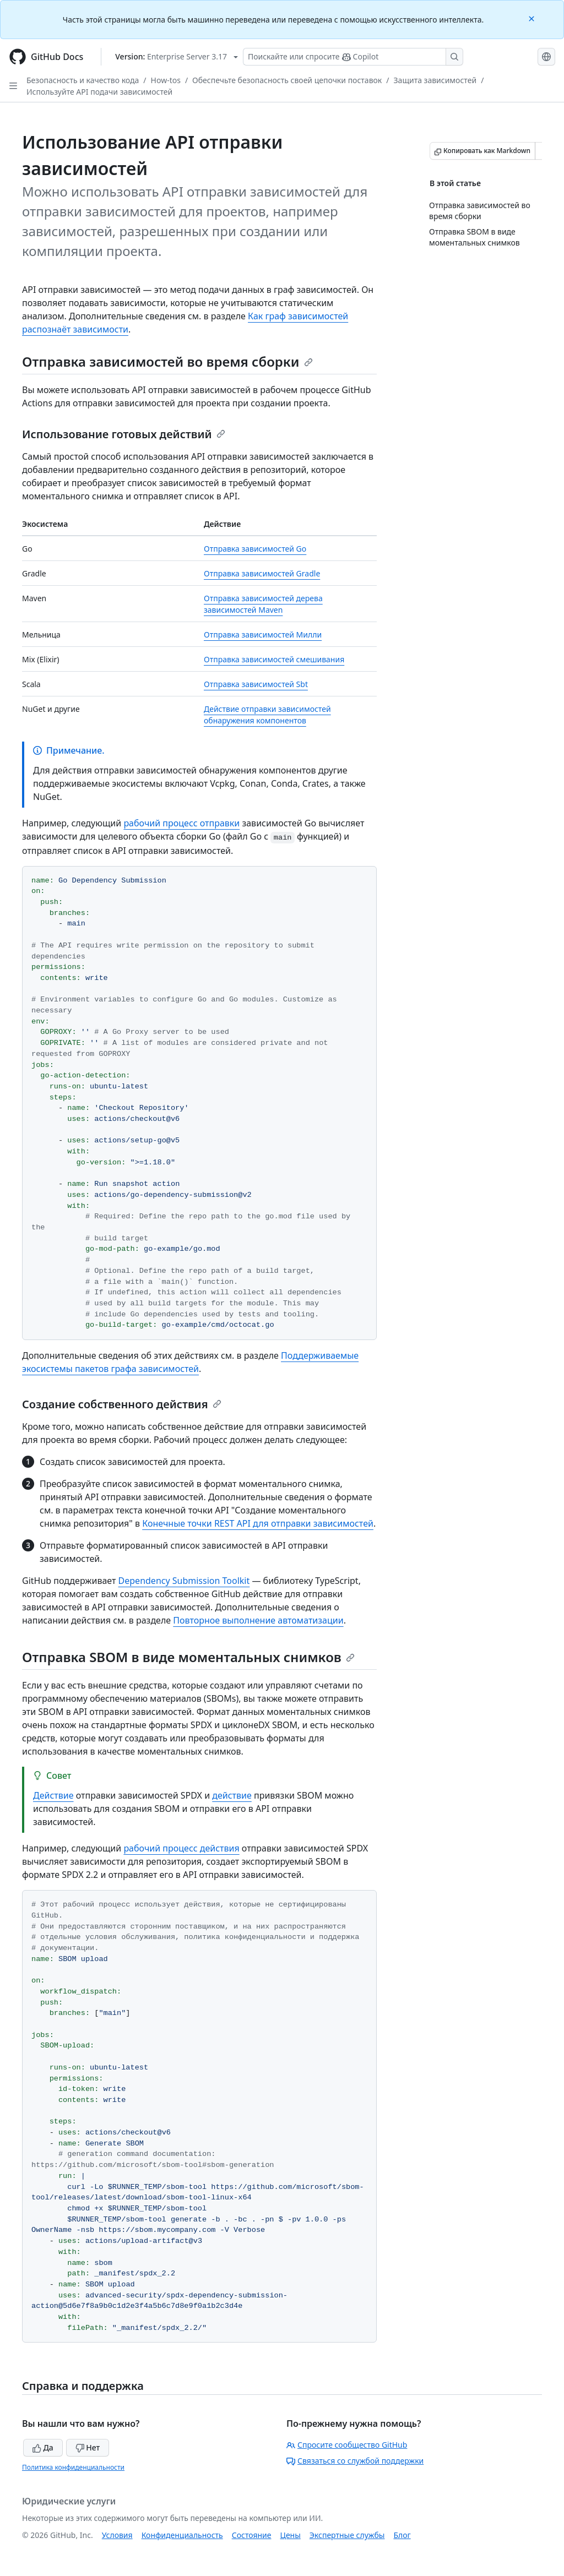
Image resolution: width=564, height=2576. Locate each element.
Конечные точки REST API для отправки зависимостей (257, 1523)
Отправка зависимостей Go (255, 548)
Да (42, 2447)
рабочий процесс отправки (181, 823)
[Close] (532, 18)
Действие (53, 1795)
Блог (401, 2535)
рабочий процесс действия (181, 1848)
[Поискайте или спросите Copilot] (353, 57)
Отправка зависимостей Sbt (256, 684)
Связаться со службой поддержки (355, 2460)
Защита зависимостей (435, 80)
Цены (290, 2535)
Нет (87, 2447)
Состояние (252, 2535)
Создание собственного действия (121, 1404)
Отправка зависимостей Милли (263, 634)
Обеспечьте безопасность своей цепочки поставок (287, 80)
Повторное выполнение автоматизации (258, 1620)
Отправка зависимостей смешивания (274, 659)
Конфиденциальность (182, 2535)
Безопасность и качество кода (82, 80)
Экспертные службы (347, 2535)
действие (232, 1795)
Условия (117, 2535)
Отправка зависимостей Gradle (262, 573)
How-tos (166, 80)
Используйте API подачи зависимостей (99, 91)
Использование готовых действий (123, 434)
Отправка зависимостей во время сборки (167, 361)
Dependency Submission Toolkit (184, 1581)
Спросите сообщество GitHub (346, 2444)
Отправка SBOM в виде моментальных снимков (188, 1657)
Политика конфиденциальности (73, 2467)
